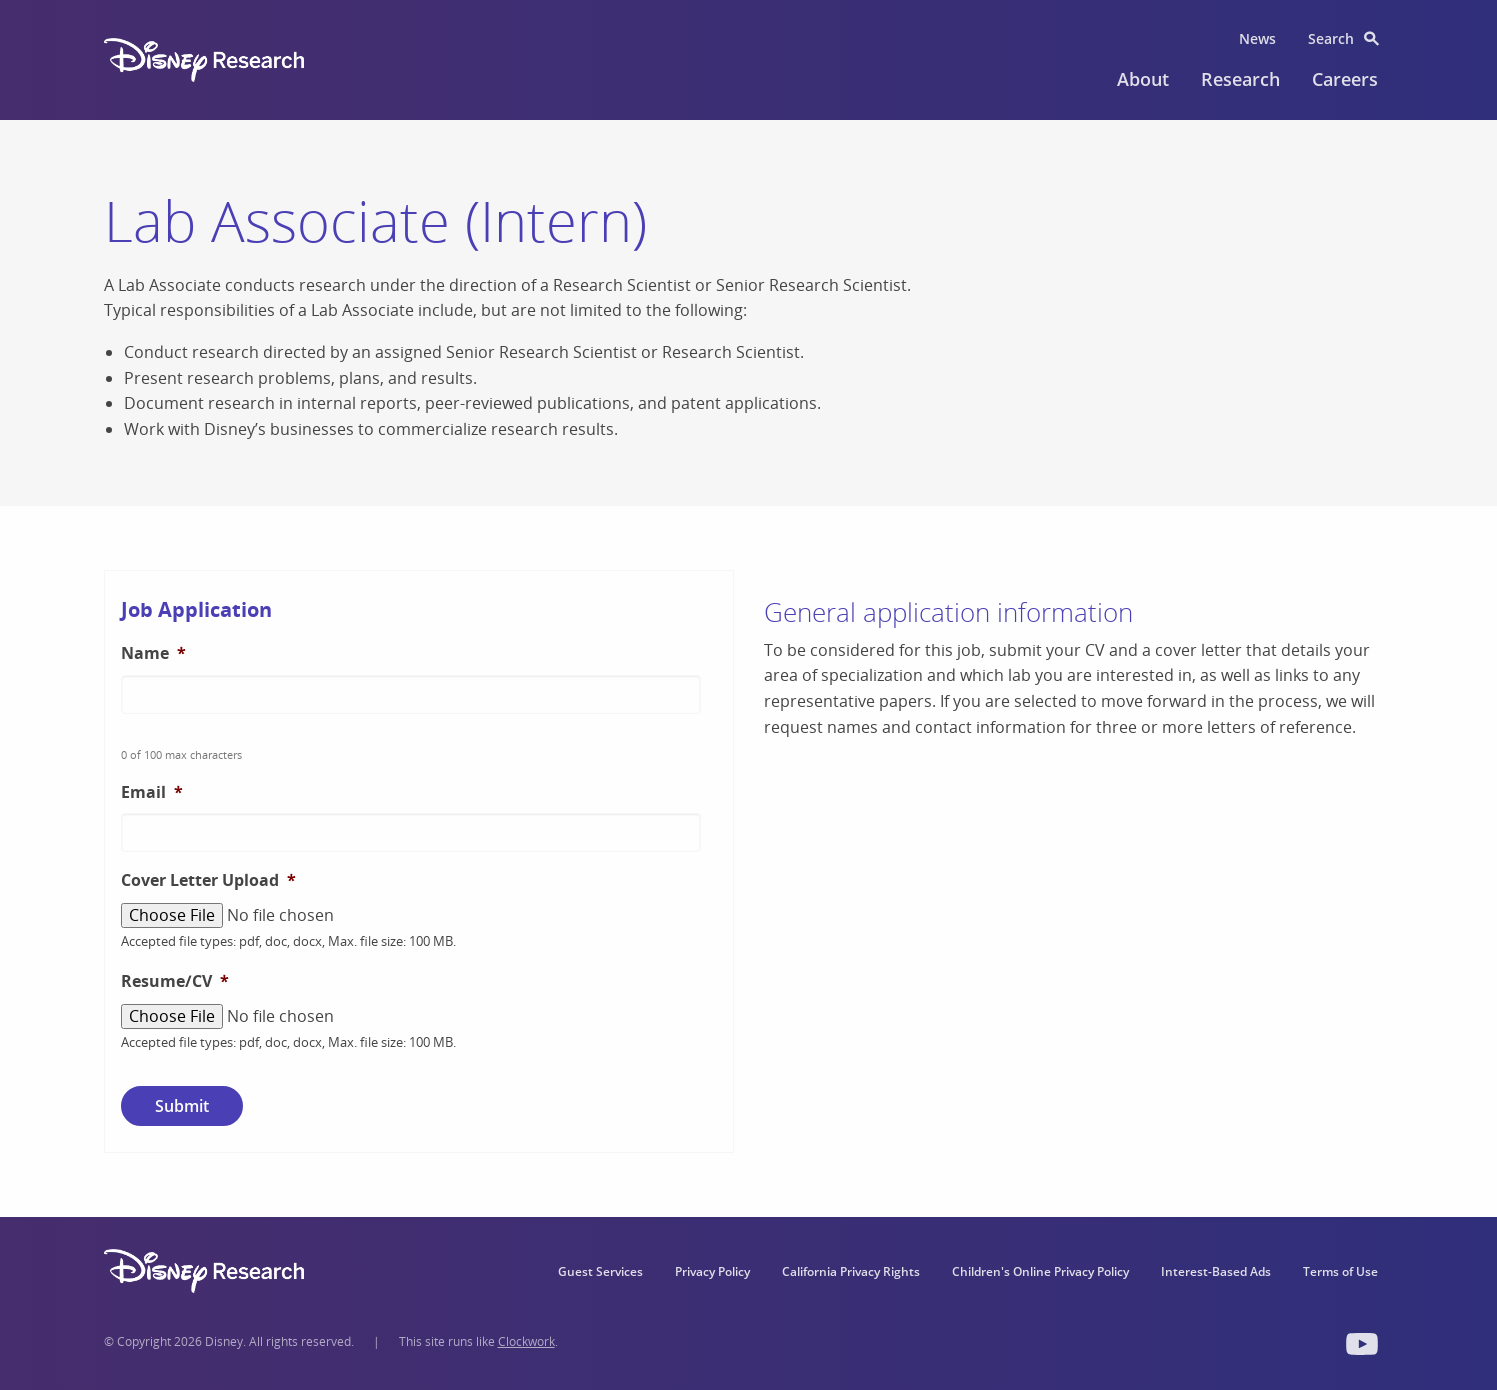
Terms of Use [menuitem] (1340, 1271)
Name (153, 653)
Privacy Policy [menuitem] (712, 1271)
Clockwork (526, 1341)
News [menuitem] (1257, 38)
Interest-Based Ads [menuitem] (1216, 1271)
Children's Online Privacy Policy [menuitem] (1040, 1271)
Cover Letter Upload (208, 880)
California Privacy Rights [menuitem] (851, 1271)
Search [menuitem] (1331, 38)
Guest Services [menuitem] (600, 1271)
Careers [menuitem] (1345, 79)
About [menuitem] (1143, 79)
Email (152, 792)
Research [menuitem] (1240, 79)
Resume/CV (175, 981)
